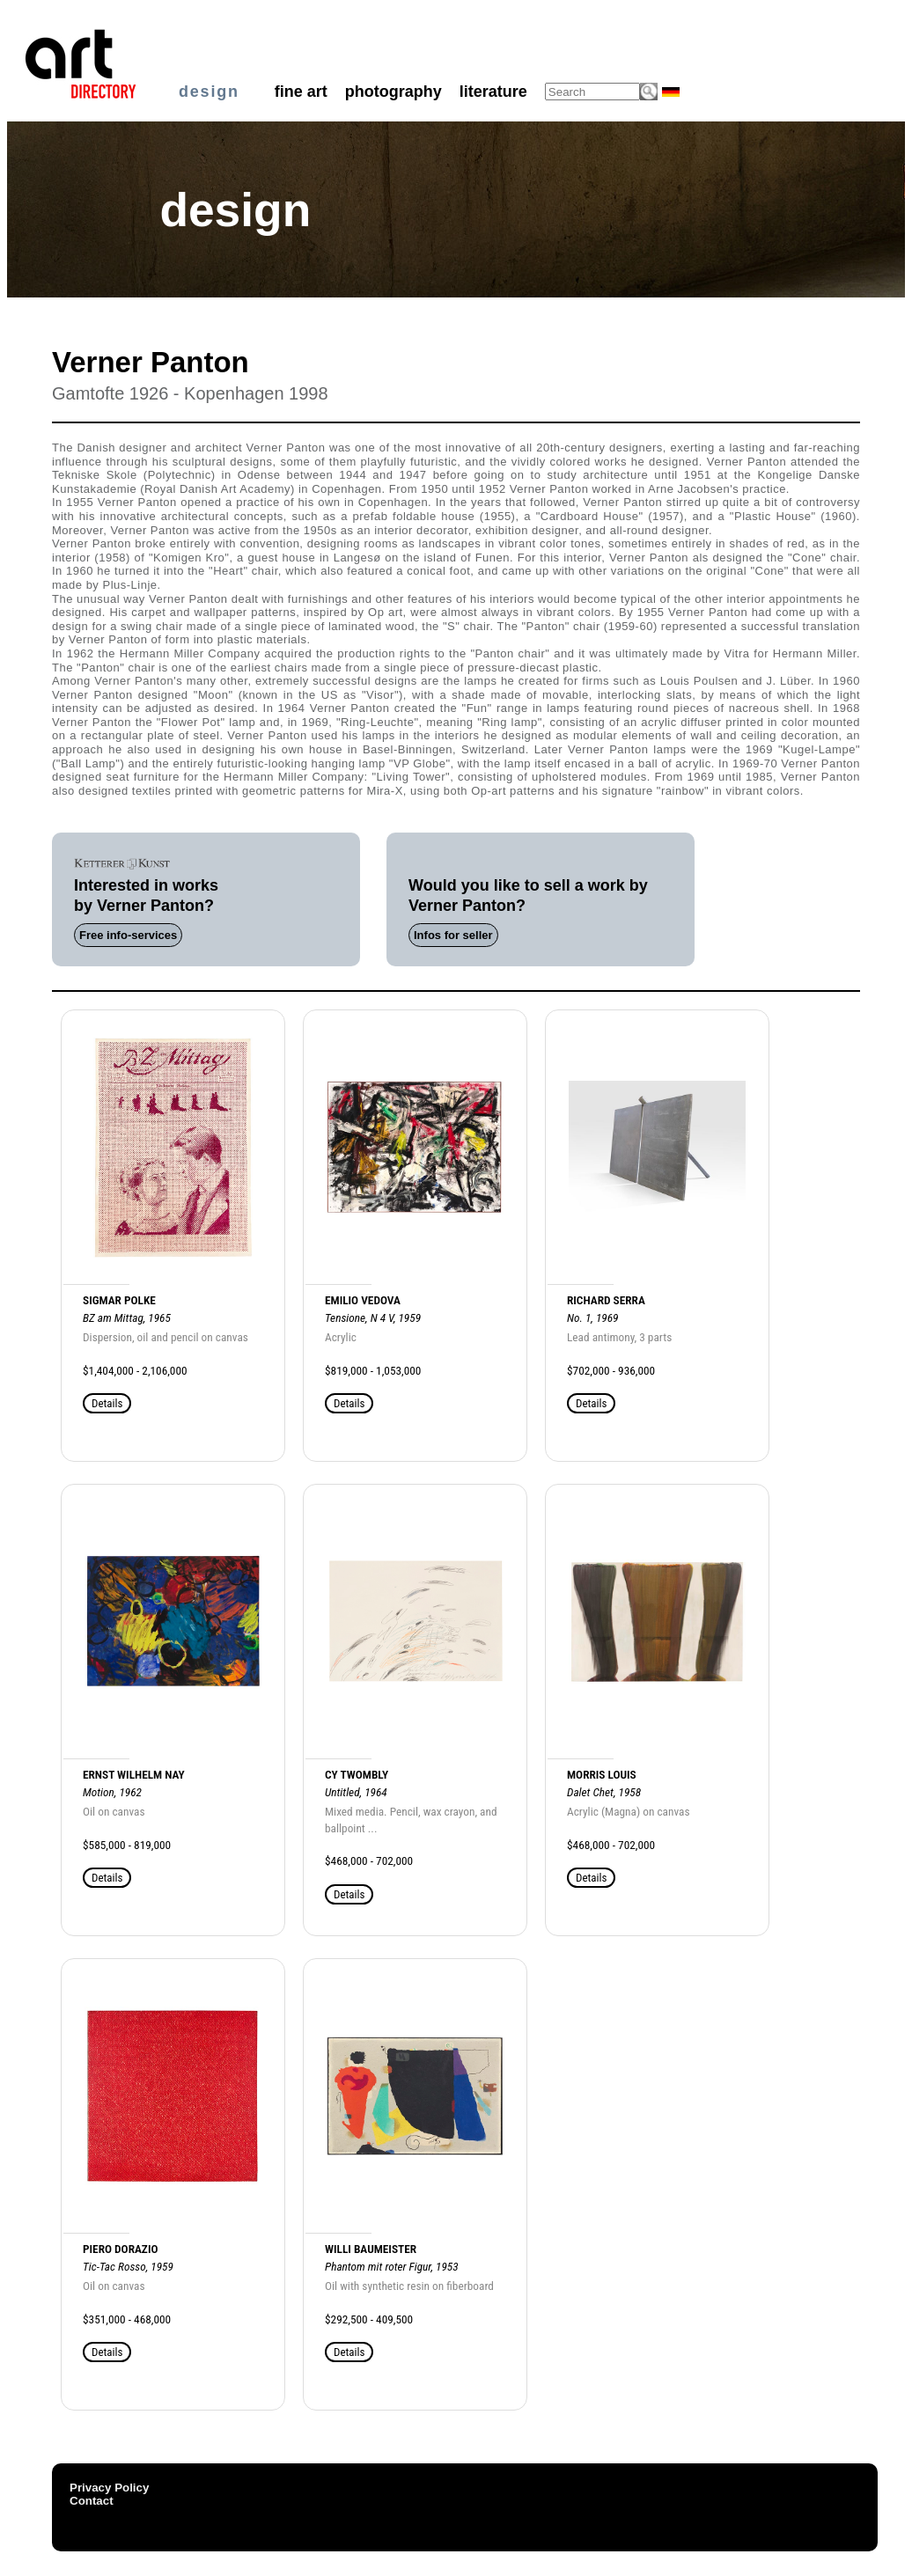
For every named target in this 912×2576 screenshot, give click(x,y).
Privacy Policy (109, 2487)
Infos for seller (453, 935)
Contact (92, 2500)
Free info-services (128, 935)
